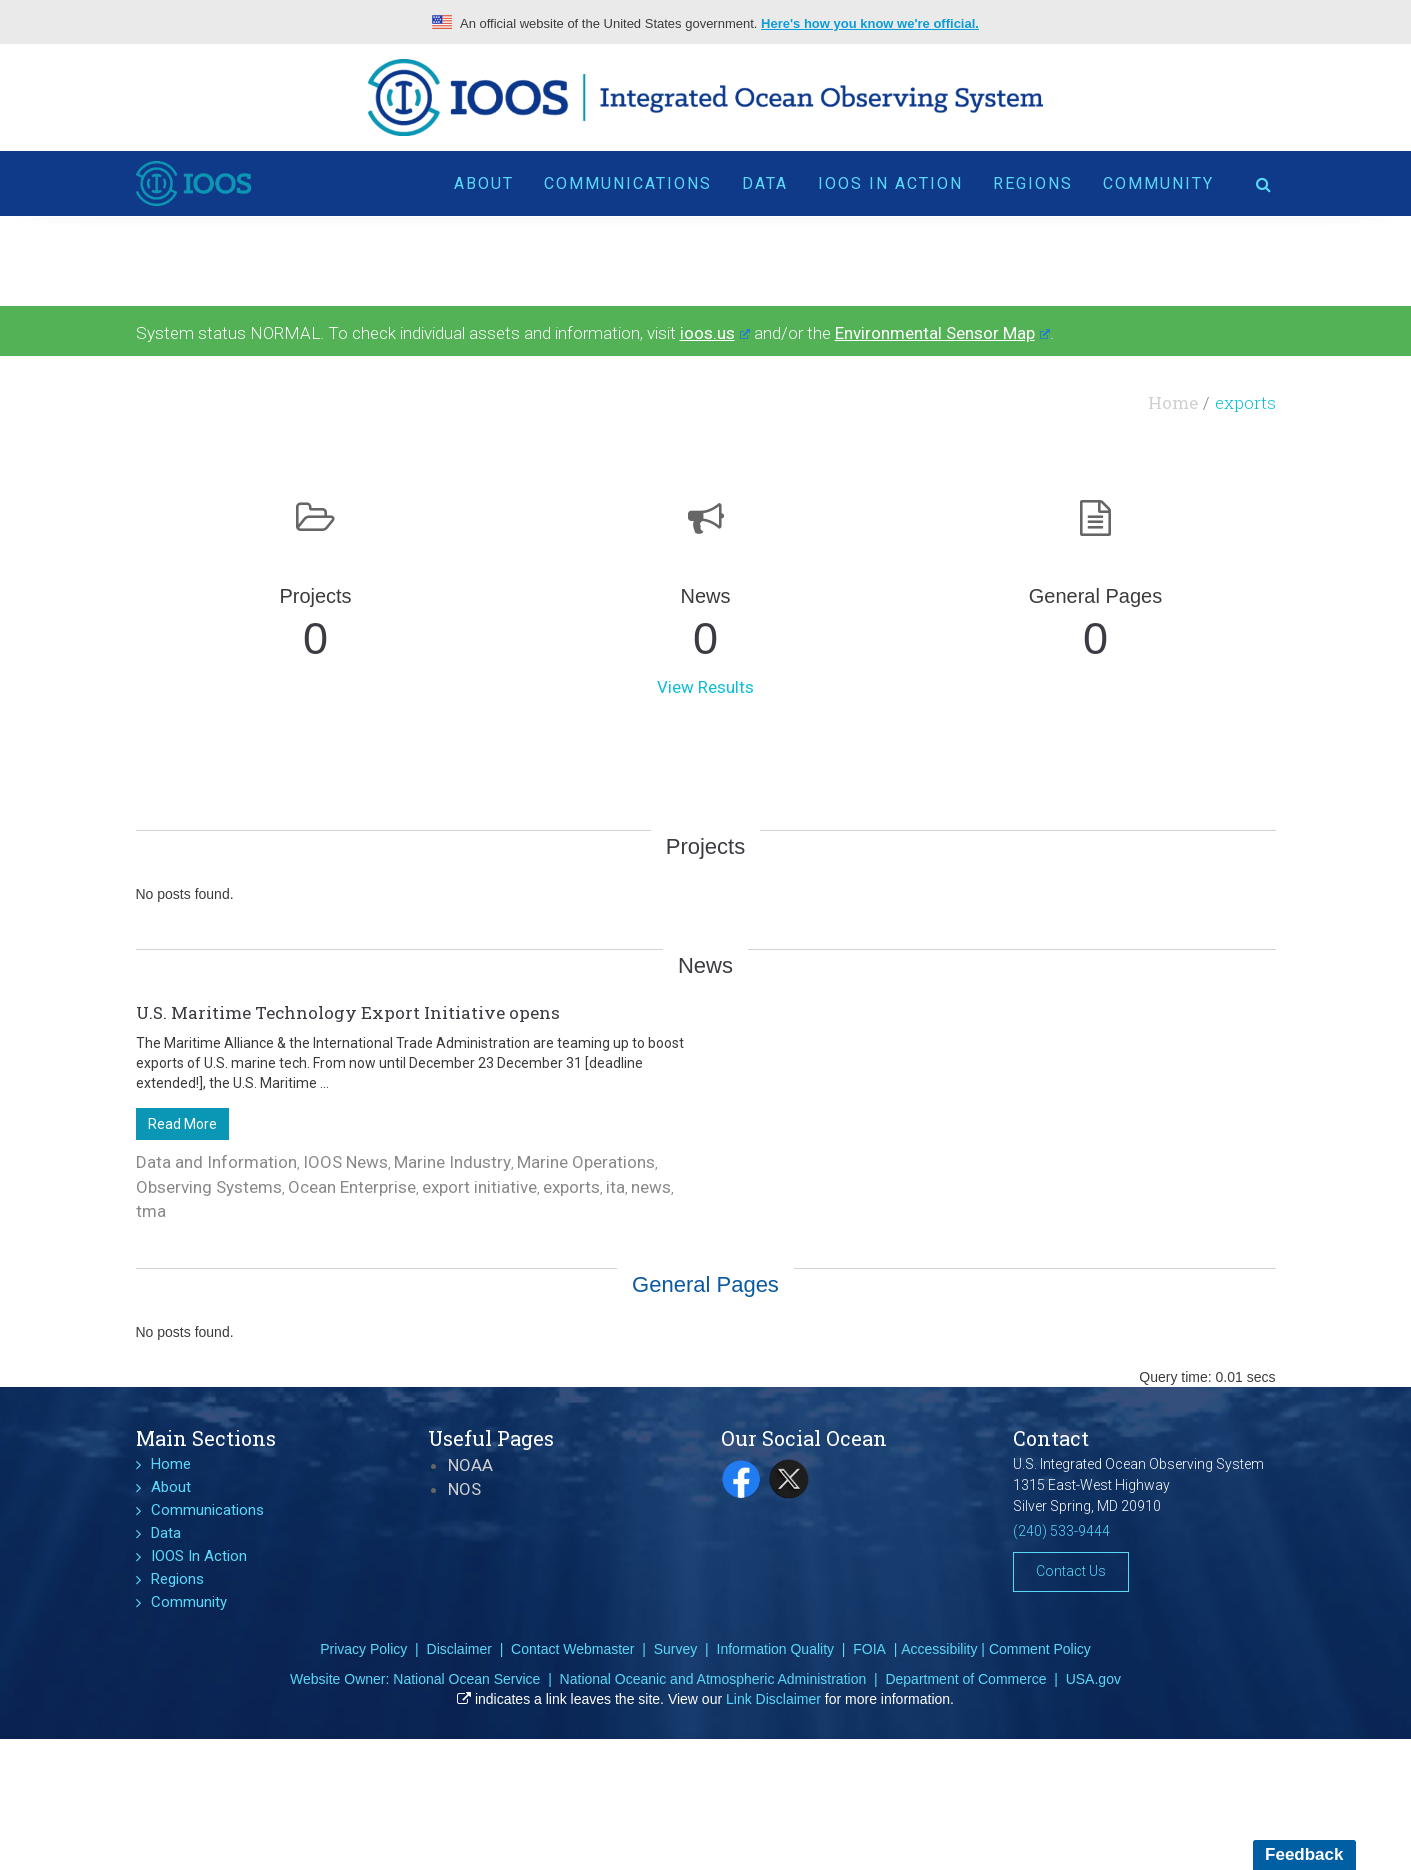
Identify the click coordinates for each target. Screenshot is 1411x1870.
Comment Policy (1040, 1649)
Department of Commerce (965, 1679)
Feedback (1304, 1854)
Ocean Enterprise (352, 1187)
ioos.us (715, 333)
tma (151, 1211)
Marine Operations (586, 1162)
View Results (705, 687)
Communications (628, 183)
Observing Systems (209, 1187)
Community (1158, 183)
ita (615, 1187)
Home (1173, 402)
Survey (676, 1649)
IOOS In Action (890, 183)
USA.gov (1093, 1679)
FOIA (869, 1649)
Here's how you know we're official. (870, 23)
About (484, 183)
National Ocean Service (466, 1679)
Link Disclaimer (773, 1699)
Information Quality (776, 1649)
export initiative (479, 1187)
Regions (1033, 183)
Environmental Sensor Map (942, 333)
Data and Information (216, 1162)
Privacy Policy (363, 1649)
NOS (464, 1489)
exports (571, 1187)
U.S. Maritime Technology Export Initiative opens (348, 1012)
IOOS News (345, 1162)
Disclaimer (459, 1649)
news (651, 1187)
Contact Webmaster (572, 1649)
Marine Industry (452, 1162)
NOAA (470, 1465)
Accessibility (939, 1649)
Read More (182, 1124)
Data (765, 183)
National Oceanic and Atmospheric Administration (713, 1679)
